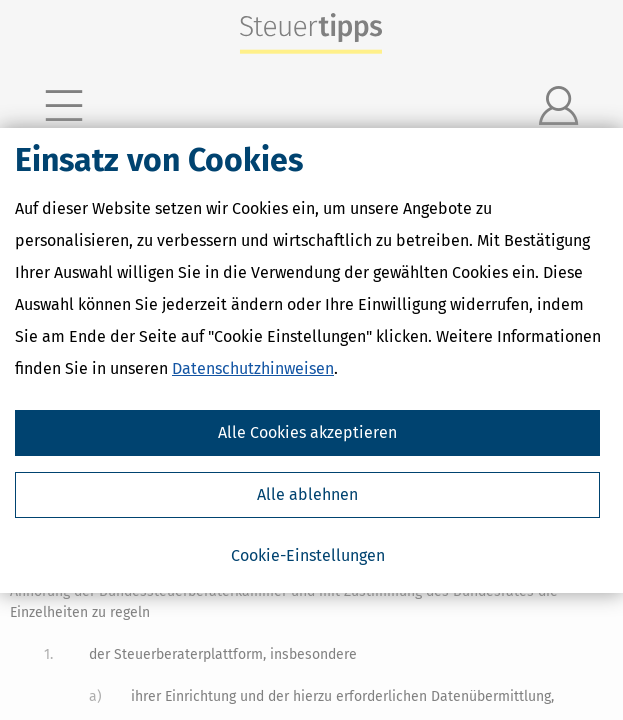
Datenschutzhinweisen (253, 368)
